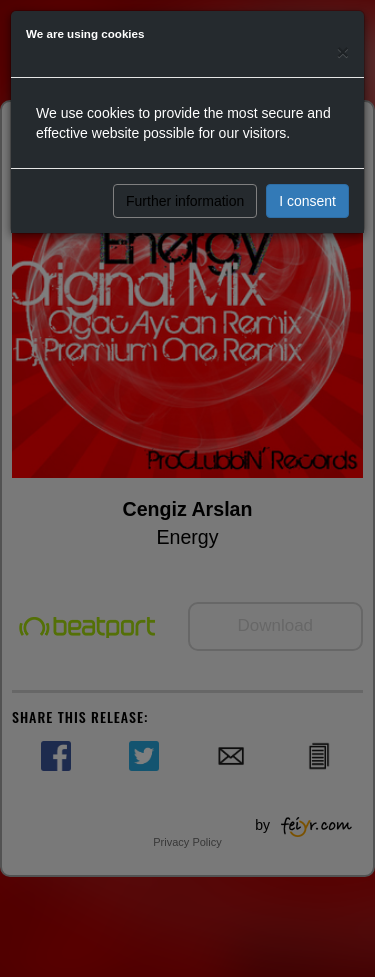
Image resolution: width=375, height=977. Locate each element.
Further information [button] (185, 201)
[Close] (343, 51)
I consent (307, 201)
